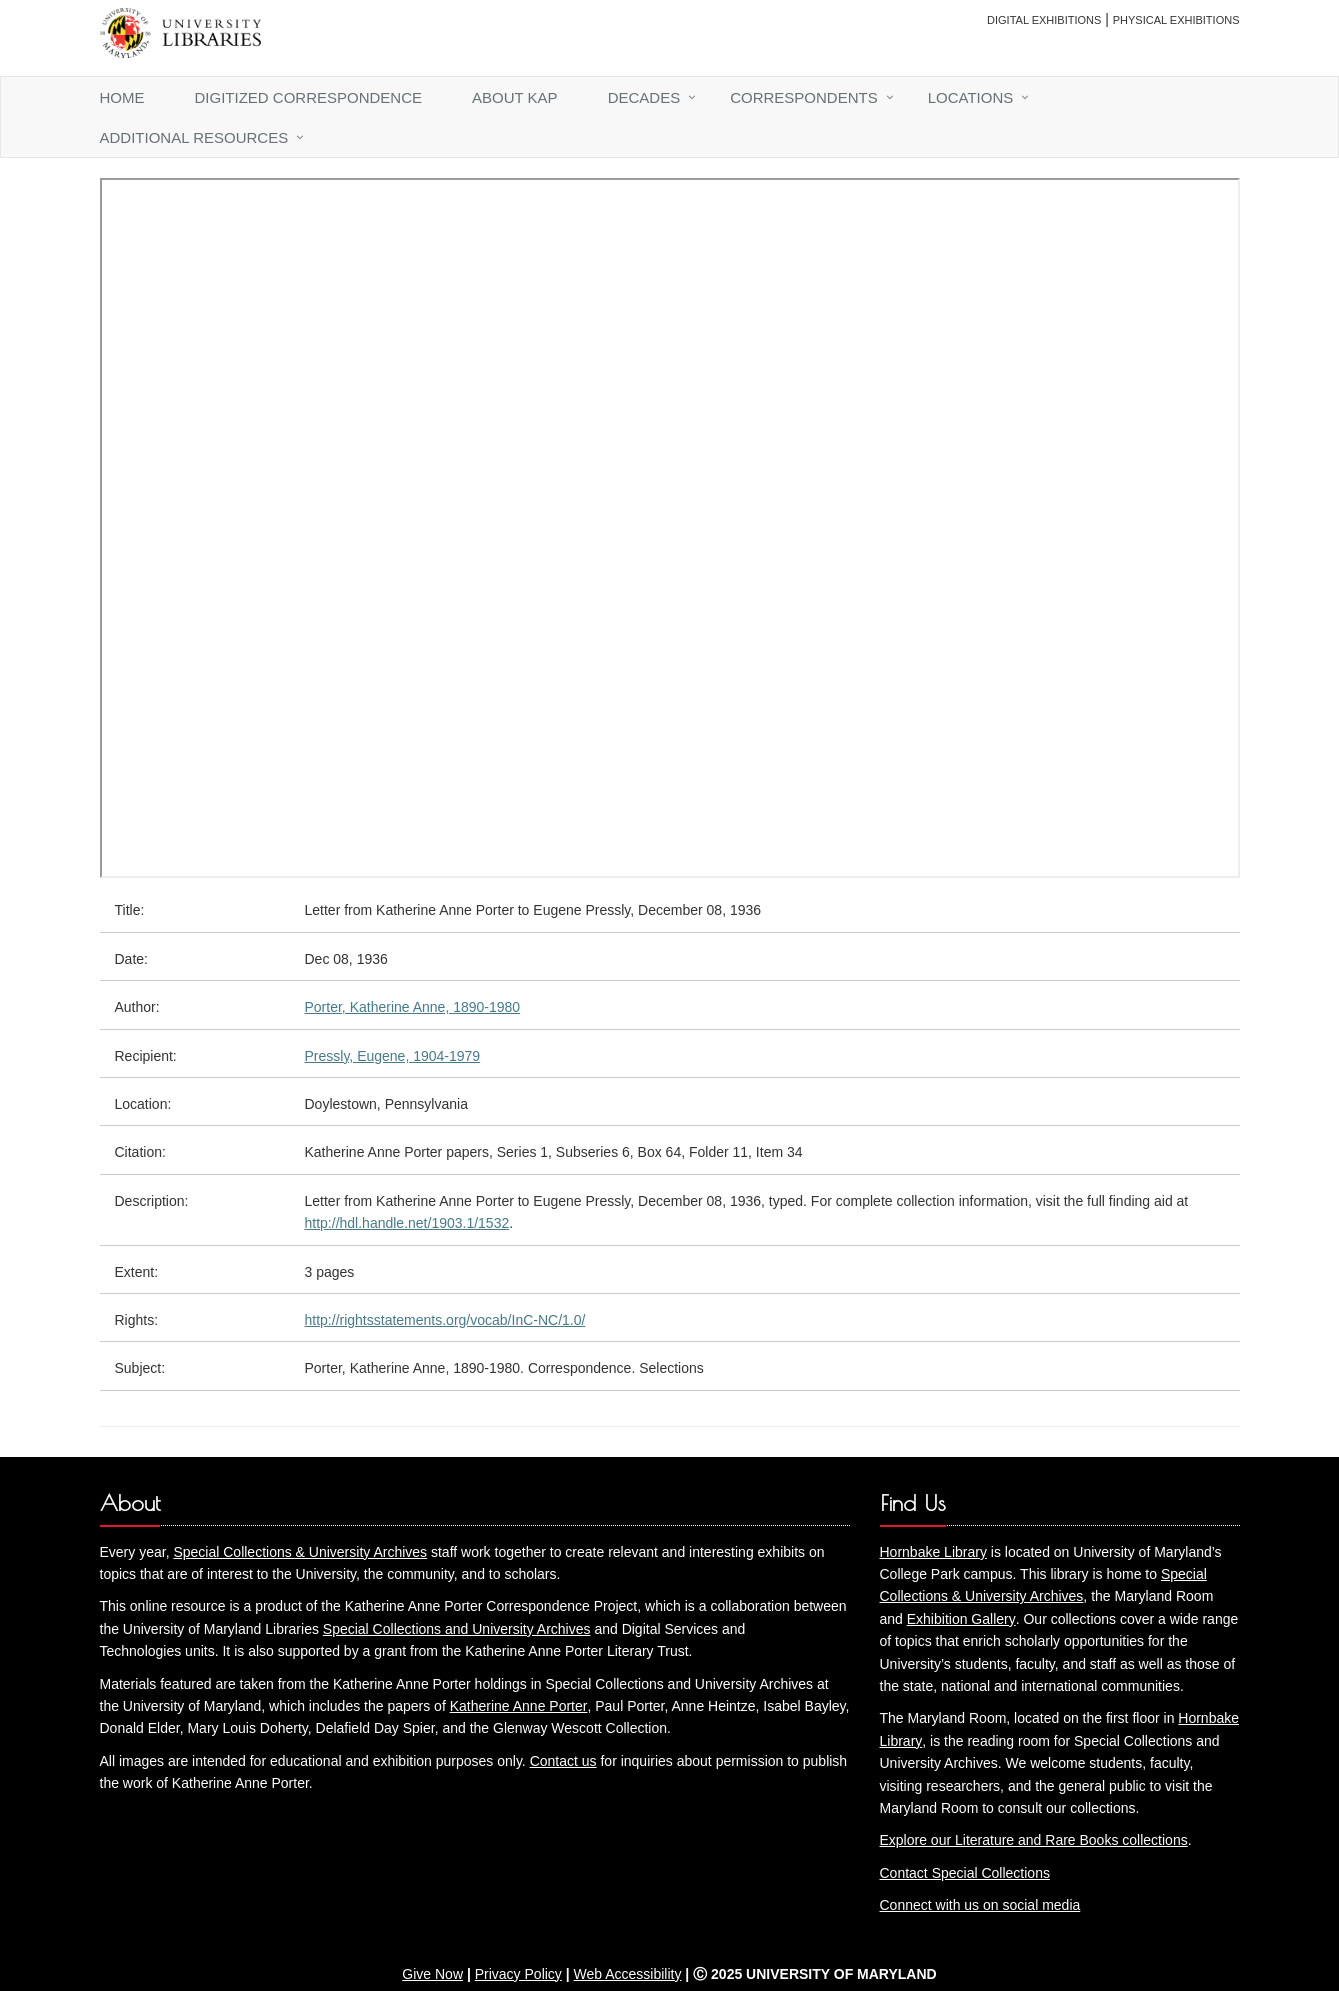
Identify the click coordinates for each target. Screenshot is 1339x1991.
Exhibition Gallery (961, 1619)
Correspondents (804, 97)
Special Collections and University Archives (457, 1629)
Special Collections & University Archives (300, 1552)
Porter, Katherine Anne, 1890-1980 (413, 1007)
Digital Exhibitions (1044, 20)
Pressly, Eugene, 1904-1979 (393, 1056)
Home (122, 97)
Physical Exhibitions (1176, 20)
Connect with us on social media (980, 1905)
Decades (644, 97)
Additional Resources (194, 137)
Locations (971, 97)
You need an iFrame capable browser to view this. (670, 528)
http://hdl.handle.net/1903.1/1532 (407, 1223)
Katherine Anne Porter (519, 1706)
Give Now (432, 1974)
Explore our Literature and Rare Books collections (1034, 1840)
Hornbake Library (933, 1552)
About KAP (515, 97)
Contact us (563, 1761)
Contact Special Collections (965, 1873)
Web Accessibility (628, 1974)
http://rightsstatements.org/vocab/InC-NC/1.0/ (445, 1320)
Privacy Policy (518, 1974)
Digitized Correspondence (309, 97)
